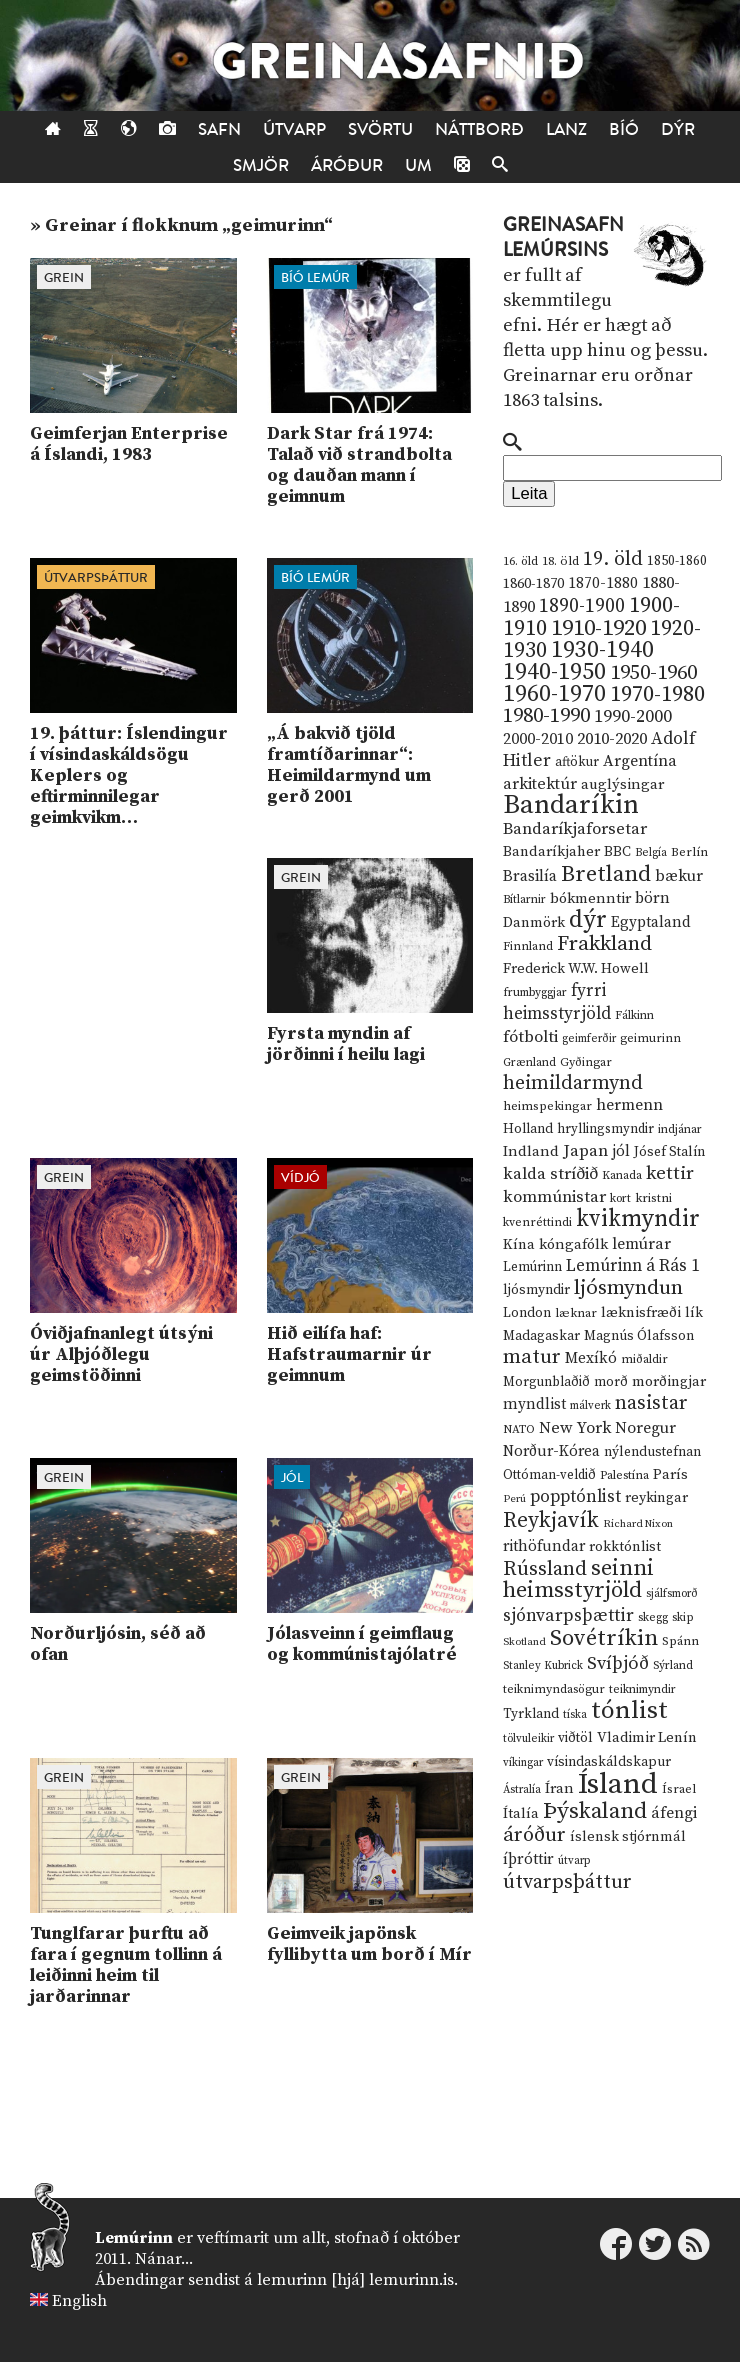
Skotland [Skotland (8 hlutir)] (524, 1642)
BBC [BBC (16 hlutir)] (617, 852)
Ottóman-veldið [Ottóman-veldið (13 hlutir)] (549, 1475)
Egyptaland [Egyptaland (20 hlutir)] (651, 922)
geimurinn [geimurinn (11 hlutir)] (650, 1038)
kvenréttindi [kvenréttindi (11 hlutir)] (537, 1222)
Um (418, 165)
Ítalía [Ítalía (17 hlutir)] (521, 1814)
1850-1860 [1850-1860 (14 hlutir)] (677, 561)
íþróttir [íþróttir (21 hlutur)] (528, 1859)
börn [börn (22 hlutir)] (652, 898)
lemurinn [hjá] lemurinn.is (355, 2280)
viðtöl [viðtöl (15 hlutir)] (575, 1738)
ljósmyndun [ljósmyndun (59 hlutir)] (628, 1288)
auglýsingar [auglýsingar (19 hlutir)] (622, 784)
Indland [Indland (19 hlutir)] (531, 1151)
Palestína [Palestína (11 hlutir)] (624, 1475)
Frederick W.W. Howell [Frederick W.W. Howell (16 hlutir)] (576, 969)
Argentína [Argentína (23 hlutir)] (640, 761)
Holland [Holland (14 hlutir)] (528, 1129)
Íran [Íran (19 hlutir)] (559, 1788)
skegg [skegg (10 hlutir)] (653, 1617)
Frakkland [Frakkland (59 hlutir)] (604, 944)
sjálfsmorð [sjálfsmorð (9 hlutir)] (672, 1594)
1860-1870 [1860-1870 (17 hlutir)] (533, 584)
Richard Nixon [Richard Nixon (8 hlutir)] (638, 1524)
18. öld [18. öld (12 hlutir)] (560, 561)
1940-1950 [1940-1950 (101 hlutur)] (554, 672)
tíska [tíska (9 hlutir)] (575, 1715)
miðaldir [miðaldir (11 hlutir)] (644, 1359)
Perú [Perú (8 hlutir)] (514, 1499)
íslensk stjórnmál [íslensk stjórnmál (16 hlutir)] (628, 1837)
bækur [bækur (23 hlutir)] (679, 876)
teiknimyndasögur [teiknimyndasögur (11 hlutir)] (554, 1689)
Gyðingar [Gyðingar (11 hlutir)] (586, 1062)
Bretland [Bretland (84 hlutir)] (606, 874)
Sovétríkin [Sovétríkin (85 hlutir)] (604, 1638)
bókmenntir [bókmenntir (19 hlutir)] (590, 898)
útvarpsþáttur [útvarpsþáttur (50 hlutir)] (567, 1882)
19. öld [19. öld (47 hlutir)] (613, 559)
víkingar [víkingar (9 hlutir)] (523, 1763)
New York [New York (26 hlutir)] (575, 1428)
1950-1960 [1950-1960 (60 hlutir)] (653, 673)
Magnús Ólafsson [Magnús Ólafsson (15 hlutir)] (639, 1336)
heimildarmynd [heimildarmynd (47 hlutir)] (573, 1083)
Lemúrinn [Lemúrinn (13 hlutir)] (532, 1267)
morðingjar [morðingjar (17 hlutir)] (669, 1382)
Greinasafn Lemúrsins (563, 237)
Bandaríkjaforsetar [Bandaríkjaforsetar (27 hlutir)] (575, 829)
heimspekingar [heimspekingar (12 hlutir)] (547, 1106)
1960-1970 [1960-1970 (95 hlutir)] (554, 694)
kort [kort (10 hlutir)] (620, 1198)
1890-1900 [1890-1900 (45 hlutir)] (582, 606)
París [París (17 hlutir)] (670, 1475)
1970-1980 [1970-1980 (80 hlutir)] (657, 694)
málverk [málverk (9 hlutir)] (590, 1406)
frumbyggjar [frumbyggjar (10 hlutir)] (535, 992)
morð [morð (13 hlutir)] (611, 1382)
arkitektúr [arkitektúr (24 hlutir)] (540, 784)
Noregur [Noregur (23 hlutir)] (645, 1428)
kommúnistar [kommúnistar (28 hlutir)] (554, 1197)
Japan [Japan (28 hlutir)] (585, 1151)
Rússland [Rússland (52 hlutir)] (545, 1569)
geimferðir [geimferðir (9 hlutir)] (589, 1039)
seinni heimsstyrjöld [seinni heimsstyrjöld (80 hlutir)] (578, 1579)
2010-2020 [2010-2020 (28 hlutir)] (612, 739)
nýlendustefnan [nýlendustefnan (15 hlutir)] (652, 1452)
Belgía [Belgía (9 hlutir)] (651, 853)
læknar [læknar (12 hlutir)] (576, 1313)
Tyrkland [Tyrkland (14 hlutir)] (531, 1714)
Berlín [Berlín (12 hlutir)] (689, 852)
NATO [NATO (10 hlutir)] (519, 1429)
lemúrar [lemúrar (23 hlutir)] (641, 1244)
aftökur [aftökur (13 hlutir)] (577, 762)
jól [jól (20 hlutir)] (621, 1151)
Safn (219, 129)
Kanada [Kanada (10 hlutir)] (622, 1175)
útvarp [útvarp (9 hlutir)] (574, 1861)
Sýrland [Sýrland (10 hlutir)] (673, 1665)
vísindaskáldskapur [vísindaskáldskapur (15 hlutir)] (609, 1762)
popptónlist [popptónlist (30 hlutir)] (575, 1497)
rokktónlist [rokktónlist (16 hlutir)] (625, 1547)
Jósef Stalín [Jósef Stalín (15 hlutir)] (669, 1152)
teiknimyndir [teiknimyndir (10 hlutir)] (642, 1689)
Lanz (566, 129)
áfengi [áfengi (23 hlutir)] (674, 1813)
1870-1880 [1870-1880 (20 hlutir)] (603, 583)
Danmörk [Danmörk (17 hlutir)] (534, 923)
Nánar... (164, 2259)
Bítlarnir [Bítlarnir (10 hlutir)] (524, 899)
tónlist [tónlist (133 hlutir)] (629, 1710)
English (79, 2301)
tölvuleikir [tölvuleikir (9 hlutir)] (528, 1739)
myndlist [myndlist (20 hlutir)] (534, 1404)
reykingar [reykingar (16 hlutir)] (656, 1498)
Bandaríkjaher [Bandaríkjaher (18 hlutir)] (551, 851)
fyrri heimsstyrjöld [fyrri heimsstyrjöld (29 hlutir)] (557, 1002)
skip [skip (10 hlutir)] (683, 1617)
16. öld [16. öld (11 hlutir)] (520, 561)
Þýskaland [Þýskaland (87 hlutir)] (595, 1811)
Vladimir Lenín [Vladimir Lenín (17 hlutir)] (647, 1738)
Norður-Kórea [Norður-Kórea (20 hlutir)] (551, 1451)
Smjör (261, 165)
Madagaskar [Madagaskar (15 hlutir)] (541, 1336)
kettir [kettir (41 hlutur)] (670, 1173)
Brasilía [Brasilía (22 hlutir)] (530, 876)
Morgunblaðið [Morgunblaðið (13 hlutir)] (546, 1382)
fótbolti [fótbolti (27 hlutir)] (530, 1037)
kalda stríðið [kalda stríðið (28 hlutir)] (550, 1174)
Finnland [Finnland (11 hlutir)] (528, 946)
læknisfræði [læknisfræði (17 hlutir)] (641, 1313)
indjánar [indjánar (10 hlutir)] (680, 1129)
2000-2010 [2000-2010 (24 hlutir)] (538, 739)
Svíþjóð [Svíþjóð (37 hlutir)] (618, 1663)
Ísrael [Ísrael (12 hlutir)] (679, 1789)
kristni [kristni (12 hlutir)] (653, 1198)
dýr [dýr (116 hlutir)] (588, 920)
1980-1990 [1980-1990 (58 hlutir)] (546, 716)
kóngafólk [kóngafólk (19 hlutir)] (573, 1244)
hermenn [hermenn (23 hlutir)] (629, 1105)
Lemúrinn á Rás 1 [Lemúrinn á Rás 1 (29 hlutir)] (633, 1266)
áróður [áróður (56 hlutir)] (534, 1835)
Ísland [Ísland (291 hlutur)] (618, 1784)
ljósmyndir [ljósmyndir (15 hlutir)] (536, 1290)
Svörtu (380, 129)
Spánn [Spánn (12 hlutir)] (680, 1641)
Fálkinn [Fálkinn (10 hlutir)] (634, 1015)
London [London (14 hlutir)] (527, 1313)
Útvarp (294, 129)
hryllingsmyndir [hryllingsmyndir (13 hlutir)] (605, 1129)
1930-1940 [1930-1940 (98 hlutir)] (602, 650)
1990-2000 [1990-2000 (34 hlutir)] (633, 717)
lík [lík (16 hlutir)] (694, 1313)
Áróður (347, 165)
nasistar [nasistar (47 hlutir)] (651, 1403)
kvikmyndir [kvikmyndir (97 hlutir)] (638, 1219)
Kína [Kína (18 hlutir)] (519, 1244)
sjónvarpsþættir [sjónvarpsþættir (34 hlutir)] (568, 1616)
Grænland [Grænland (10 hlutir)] (529, 1062)
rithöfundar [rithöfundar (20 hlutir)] (544, 1546)
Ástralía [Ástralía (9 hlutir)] (522, 1790)
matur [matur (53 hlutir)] (532, 1357)
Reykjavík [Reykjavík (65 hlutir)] (551, 1520)
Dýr (678, 129)
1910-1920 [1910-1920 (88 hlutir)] (598, 628)
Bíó (624, 129)
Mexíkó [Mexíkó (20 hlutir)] (591, 1358)
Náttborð (479, 129)
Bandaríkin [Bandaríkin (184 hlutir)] (571, 805)
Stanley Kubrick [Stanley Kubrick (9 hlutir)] (543, 1666)
